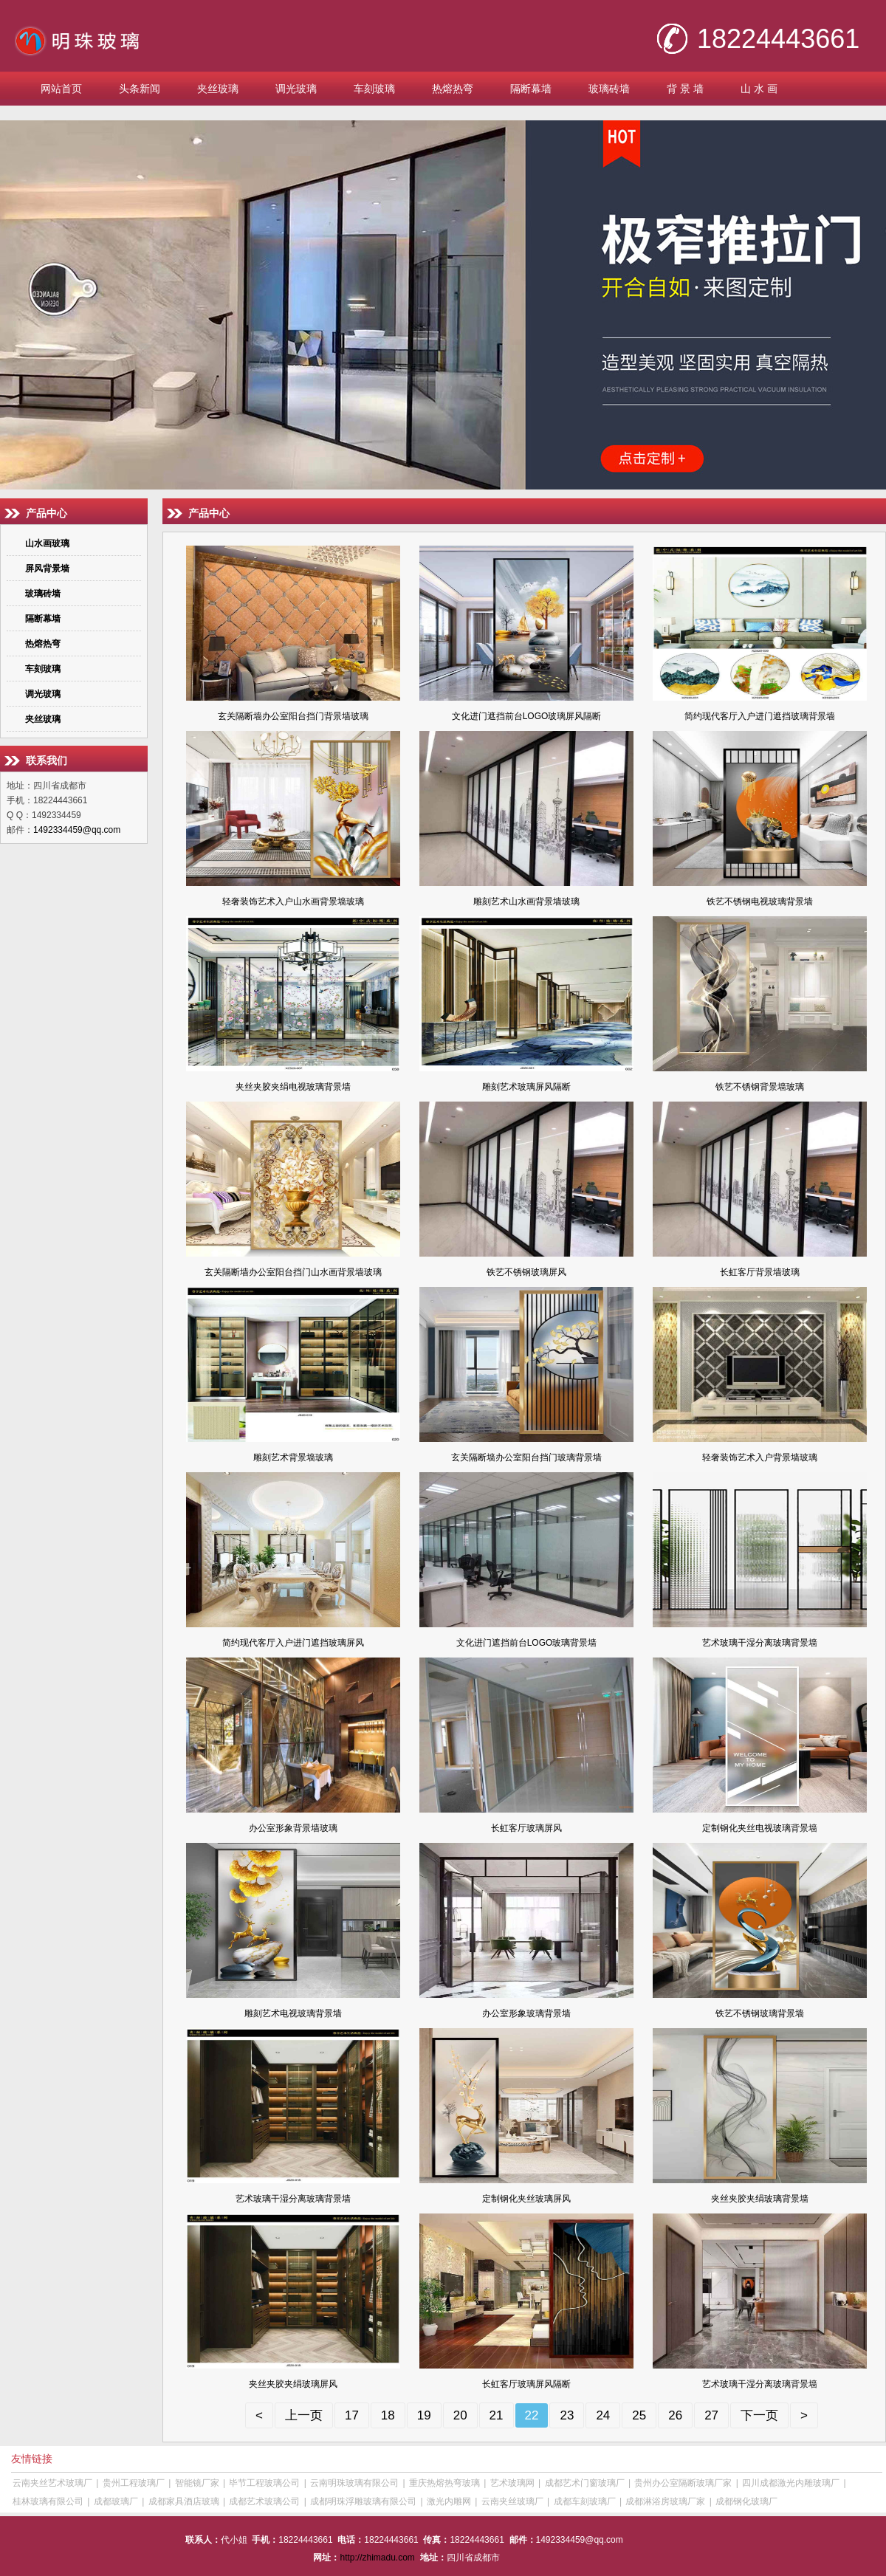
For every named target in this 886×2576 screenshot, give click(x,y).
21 (497, 2415)
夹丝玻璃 (217, 89)
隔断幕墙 (531, 89)
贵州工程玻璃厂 (134, 2483)
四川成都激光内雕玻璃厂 (790, 2483)
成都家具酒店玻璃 (183, 2501)
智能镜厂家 (197, 2483)
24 (603, 2415)
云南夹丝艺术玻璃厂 (52, 2483)
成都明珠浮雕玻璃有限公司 (363, 2501)
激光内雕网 (449, 2501)
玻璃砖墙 (609, 89)
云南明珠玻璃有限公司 (354, 2483)
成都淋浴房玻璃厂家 (665, 2501)
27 (711, 2415)
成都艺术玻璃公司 (264, 2501)
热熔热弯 (452, 89)
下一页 (759, 2415)
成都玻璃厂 (116, 2501)
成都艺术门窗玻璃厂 (585, 2483)
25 (639, 2415)
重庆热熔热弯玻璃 (444, 2483)
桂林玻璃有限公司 (48, 2501)
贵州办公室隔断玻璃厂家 (683, 2483)
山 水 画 (759, 89)
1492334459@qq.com (76, 830)
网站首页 (61, 89)
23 (567, 2415)
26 (675, 2415)
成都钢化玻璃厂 (746, 2501)
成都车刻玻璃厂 (585, 2501)
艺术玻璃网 (512, 2483)
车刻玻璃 (374, 89)
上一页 (304, 2415)
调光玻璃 (296, 89)
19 (424, 2415)
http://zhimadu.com (377, 2557)
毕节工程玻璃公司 (264, 2483)
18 (388, 2415)
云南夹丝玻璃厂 (512, 2501)
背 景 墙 (685, 89)
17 (352, 2415)
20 (460, 2415)
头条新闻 (139, 89)
